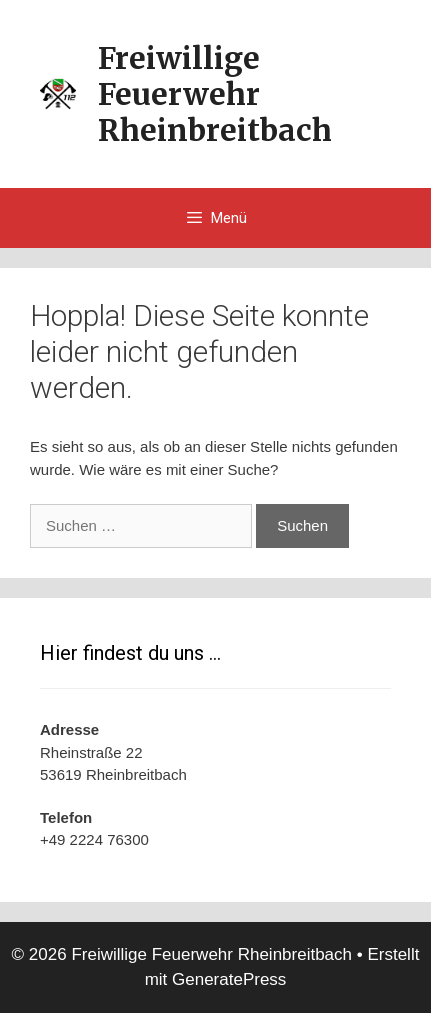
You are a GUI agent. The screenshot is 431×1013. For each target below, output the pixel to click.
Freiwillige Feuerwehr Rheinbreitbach (215, 94)
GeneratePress (229, 979)
